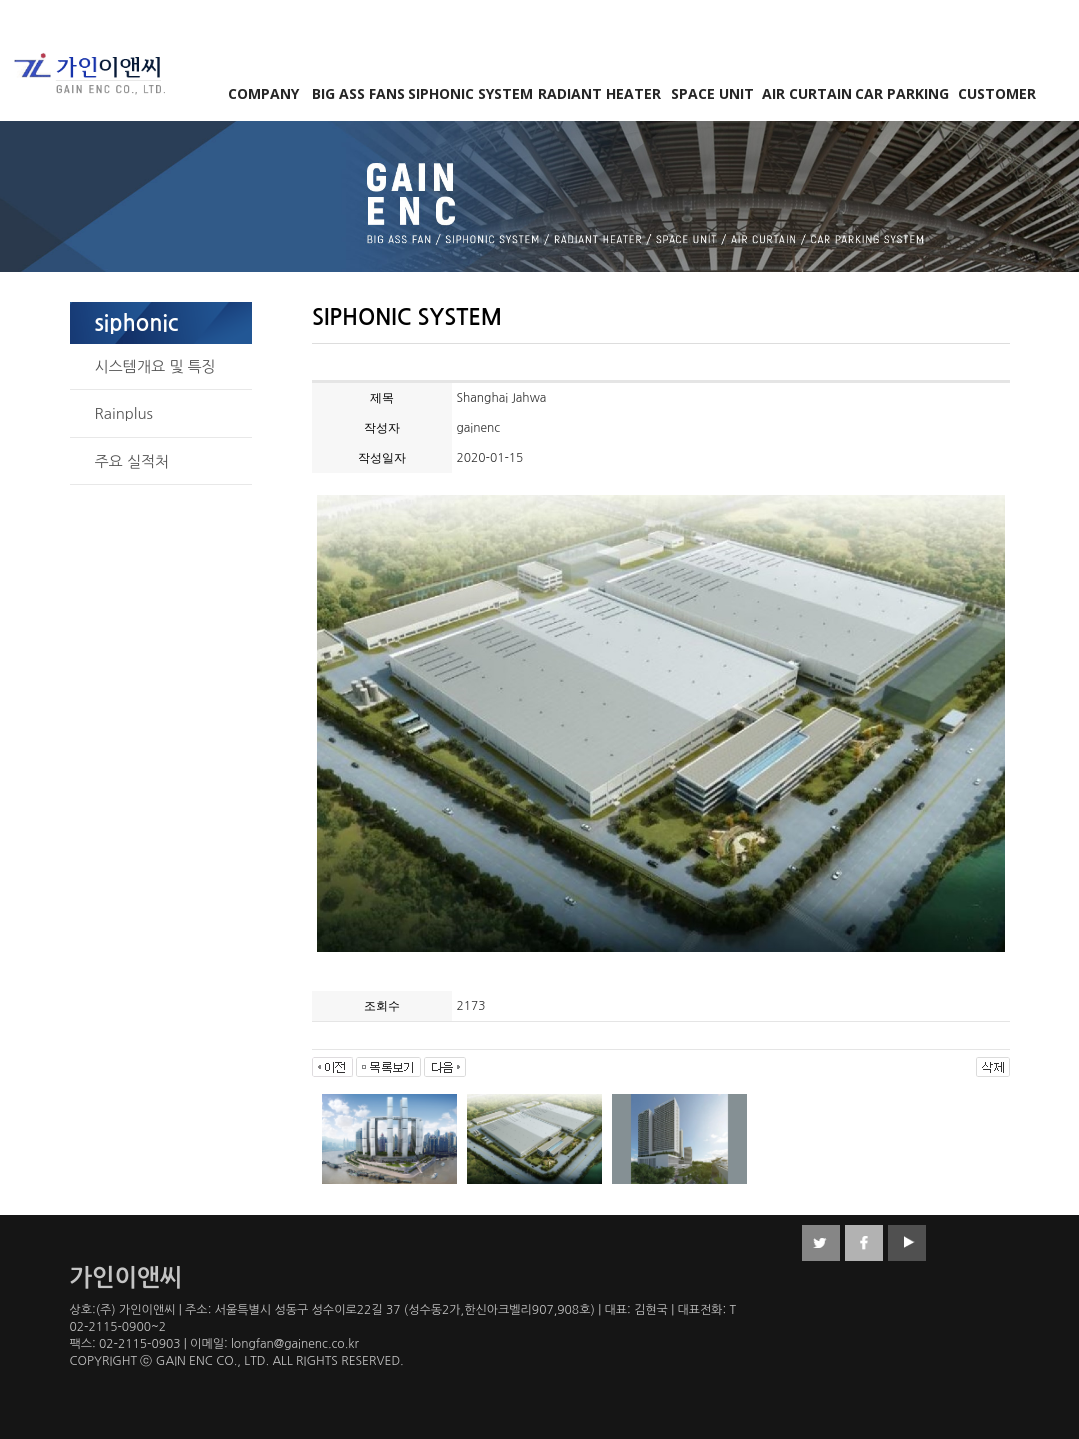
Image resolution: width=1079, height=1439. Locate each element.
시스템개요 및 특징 (155, 366)
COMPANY (263, 93)
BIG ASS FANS (358, 93)
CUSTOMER (997, 93)
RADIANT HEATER (599, 93)
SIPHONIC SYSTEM (470, 93)
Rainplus (124, 413)
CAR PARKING (902, 93)
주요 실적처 (132, 461)
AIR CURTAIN (807, 93)
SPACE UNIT (712, 93)
